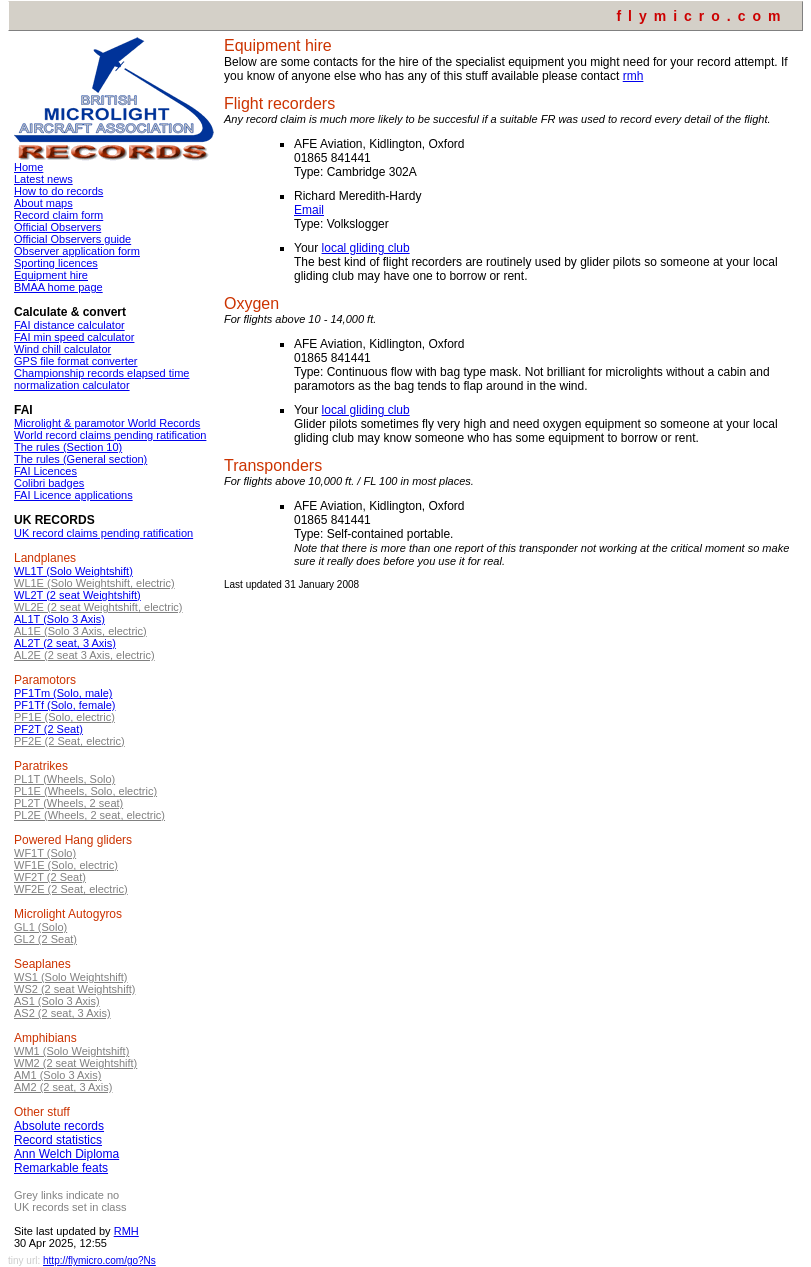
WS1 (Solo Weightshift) (71, 977)
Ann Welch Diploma (66, 1154)
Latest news (43, 179)
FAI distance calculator (69, 325)
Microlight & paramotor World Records (107, 423)
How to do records (58, 191)
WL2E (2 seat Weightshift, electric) (98, 607)
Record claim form (58, 215)
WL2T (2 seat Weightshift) (77, 595)
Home (28, 167)
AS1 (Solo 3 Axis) (57, 1001)
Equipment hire (51, 275)
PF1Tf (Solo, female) (64, 705)
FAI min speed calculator (74, 337)
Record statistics (58, 1140)
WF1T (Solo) (45, 853)
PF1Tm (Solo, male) (63, 693)
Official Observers (57, 227)
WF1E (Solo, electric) (66, 865)
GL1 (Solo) (40, 927)
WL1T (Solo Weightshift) (73, 571)
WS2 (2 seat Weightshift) (74, 989)
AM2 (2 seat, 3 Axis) (63, 1087)
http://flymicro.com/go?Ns (99, 1260)
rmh (633, 76)
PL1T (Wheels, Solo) (64, 779)
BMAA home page (58, 287)
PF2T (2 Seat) (48, 729)
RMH (126, 1231)
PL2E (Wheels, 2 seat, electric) (89, 815)
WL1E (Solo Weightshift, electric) (94, 583)
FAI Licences (45, 471)
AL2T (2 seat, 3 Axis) (65, 643)
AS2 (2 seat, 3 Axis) (62, 1013)
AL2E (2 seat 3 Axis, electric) (84, 655)
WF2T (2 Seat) (50, 877)
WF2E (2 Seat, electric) (71, 889)
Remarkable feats (61, 1168)
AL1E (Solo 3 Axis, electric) (80, 631)
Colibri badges (49, 483)
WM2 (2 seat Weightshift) (75, 1063)
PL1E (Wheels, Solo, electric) (85, 791)
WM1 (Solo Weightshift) (71, 1051)
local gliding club (366, 248)
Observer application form (77, 251)
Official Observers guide (72, 239)
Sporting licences (56, 263)
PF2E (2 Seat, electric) (69, 741)
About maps (43, 203)
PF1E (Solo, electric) (64, 717)
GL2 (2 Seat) (45, 939)
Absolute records (59, 1126)
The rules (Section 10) (68, 447)
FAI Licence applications (73, 495)
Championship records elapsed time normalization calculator (101, 379)
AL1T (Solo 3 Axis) (59, 619)
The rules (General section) (80, 459)
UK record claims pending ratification (103, 533)
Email (309, 210)
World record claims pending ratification (110, 435)
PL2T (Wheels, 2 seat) (68, 803)
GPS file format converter (76, 361)
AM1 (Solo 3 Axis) (57, 1075)
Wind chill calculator (62, 349)
